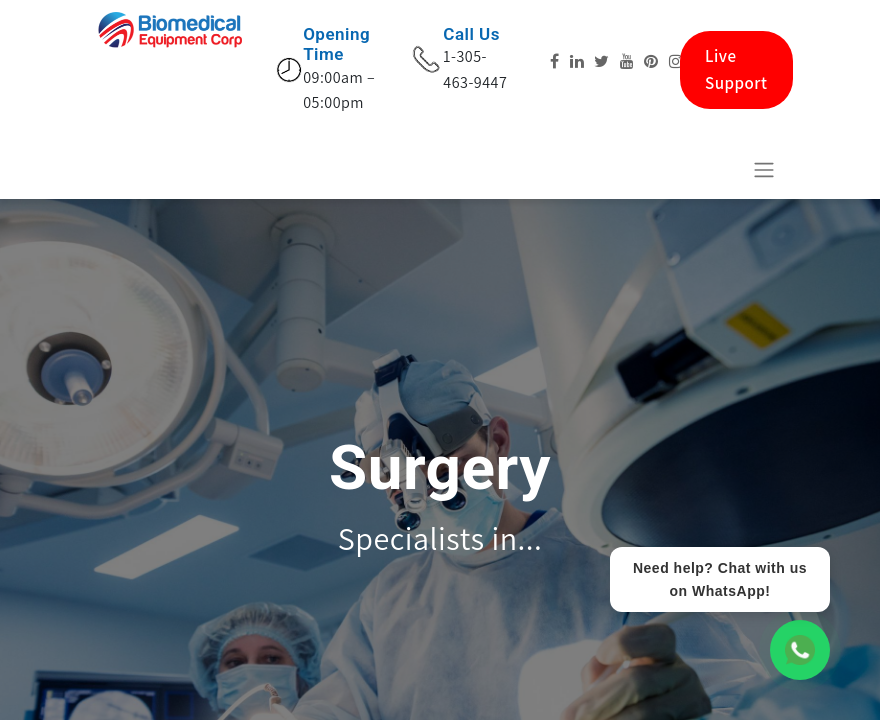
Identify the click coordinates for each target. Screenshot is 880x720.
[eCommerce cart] (715, 169)
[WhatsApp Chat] (800, 650)
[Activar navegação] (764, 169)
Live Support (736, 69)
